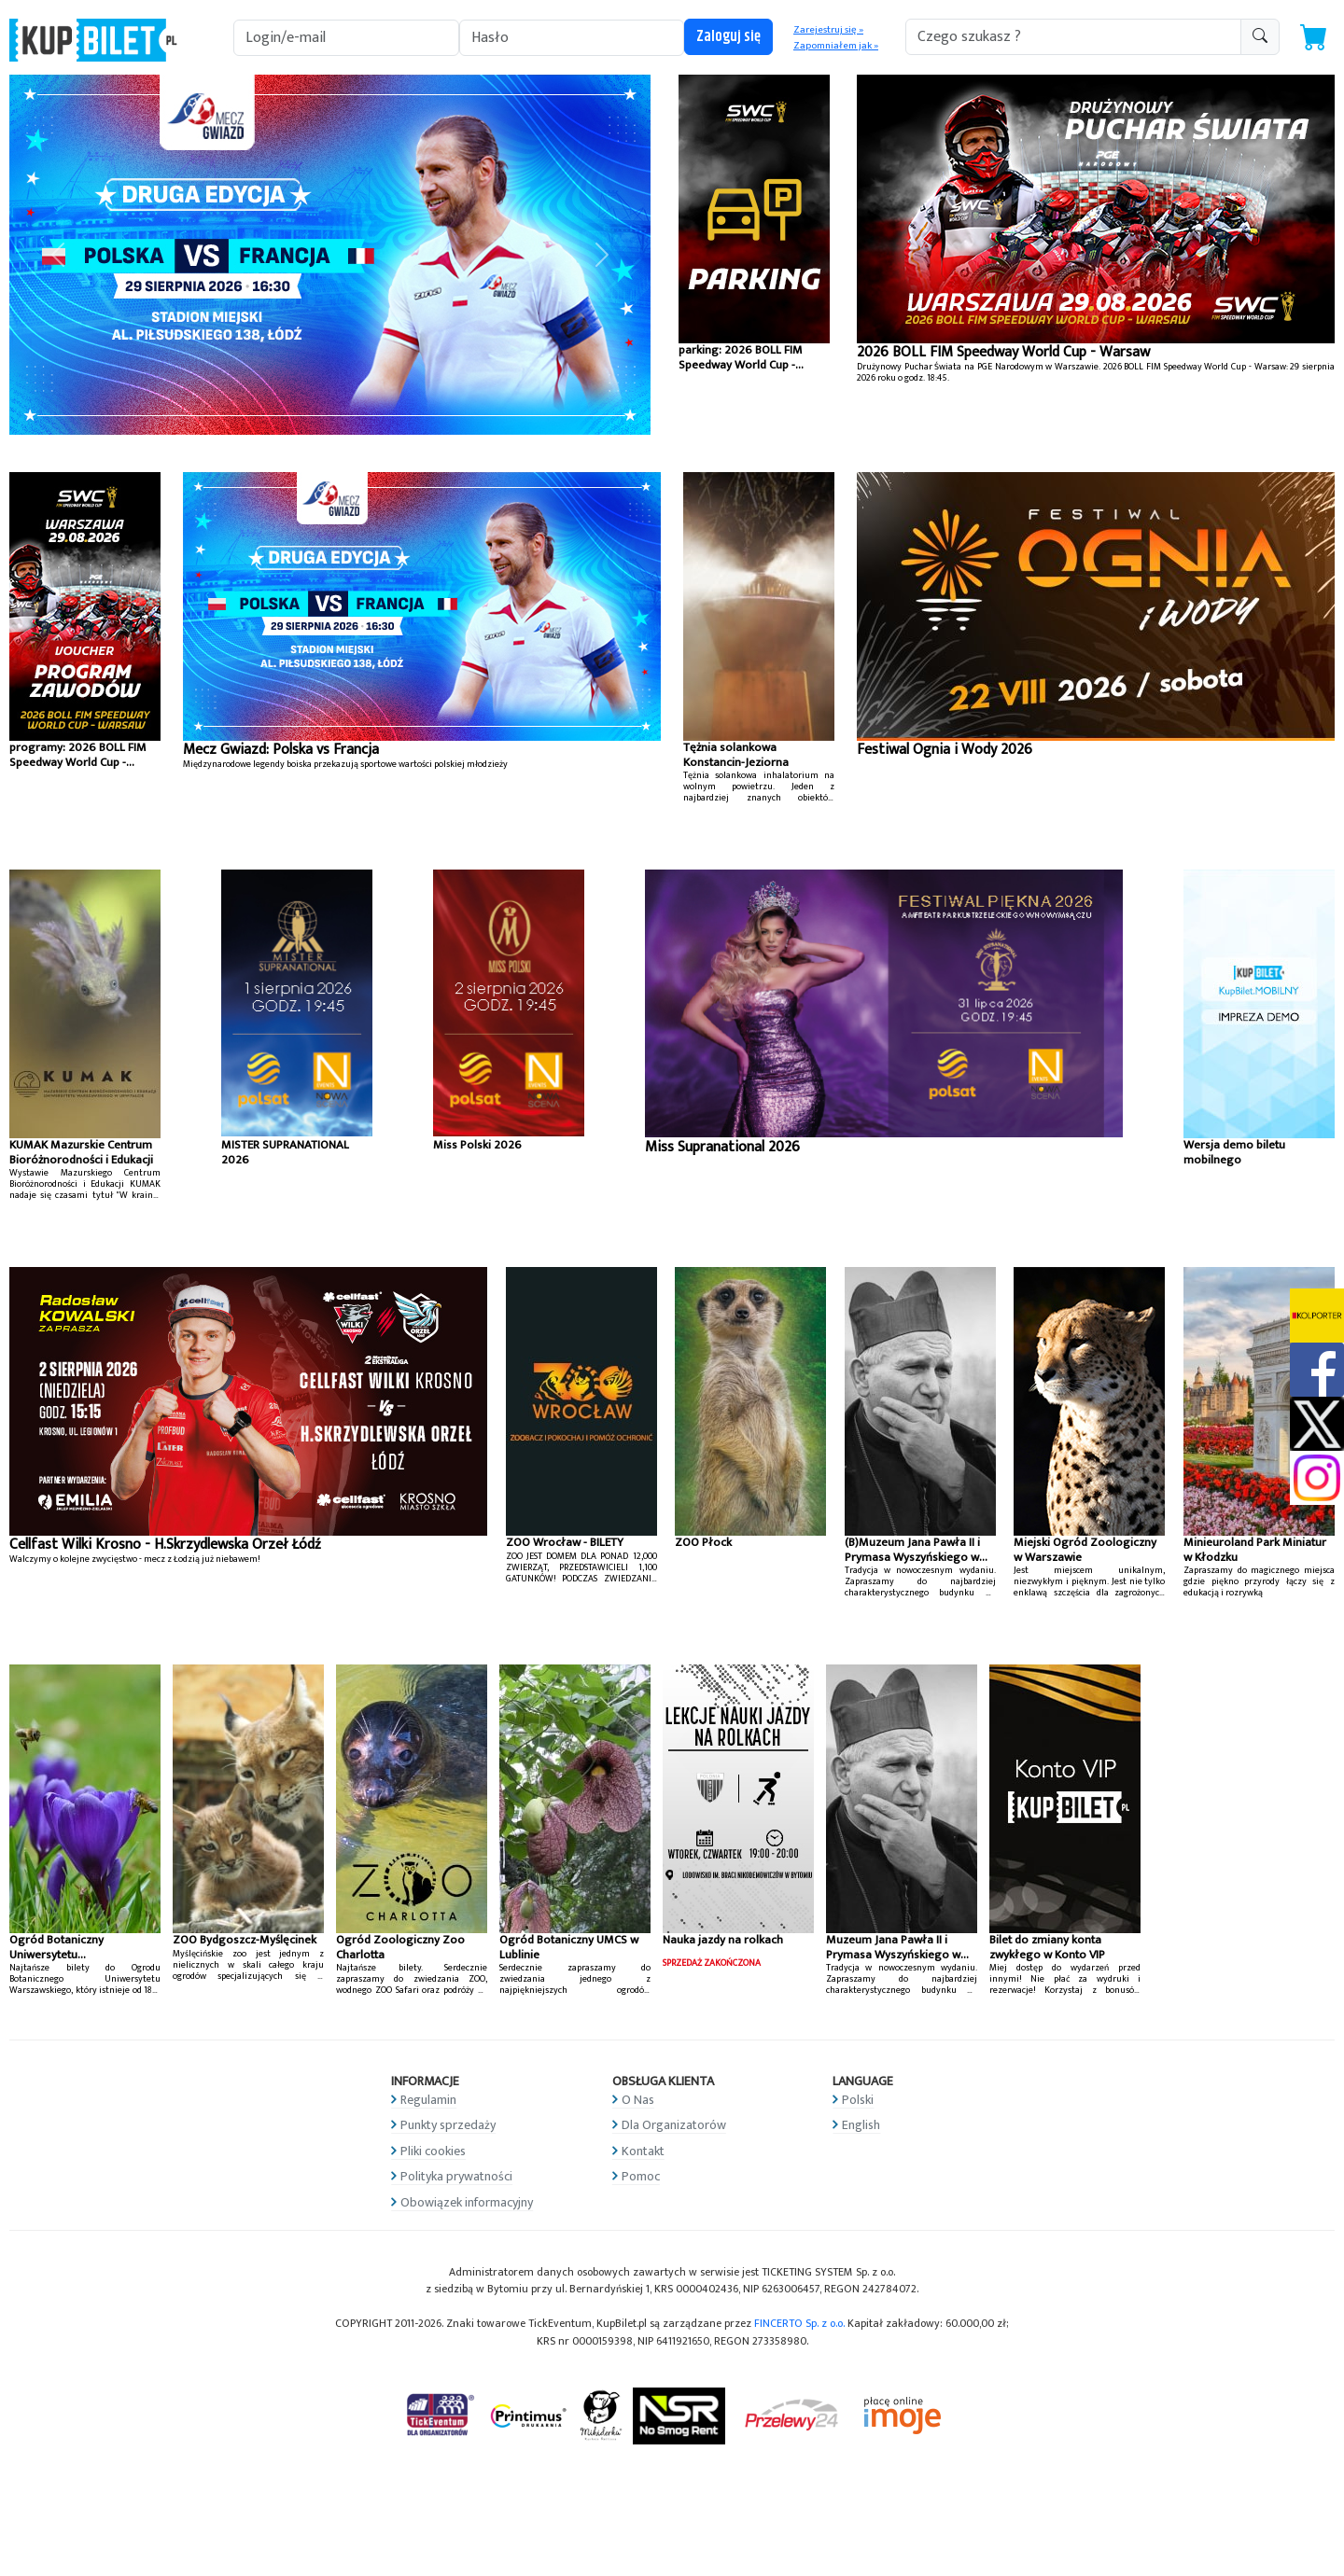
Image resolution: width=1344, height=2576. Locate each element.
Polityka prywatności (456, 2176)
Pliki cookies (433, 2151)
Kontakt (643, 2151)
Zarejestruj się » (828, 29)
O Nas (638, 2099)
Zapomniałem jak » (835, 45)
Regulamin (428, 2099)
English (861, 2125)
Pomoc (641, 2176)
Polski (858, 2099)
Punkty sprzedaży (448, 2125)
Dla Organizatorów (674, 2125)
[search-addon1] (1073, 37)
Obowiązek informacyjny (466, 2202)
